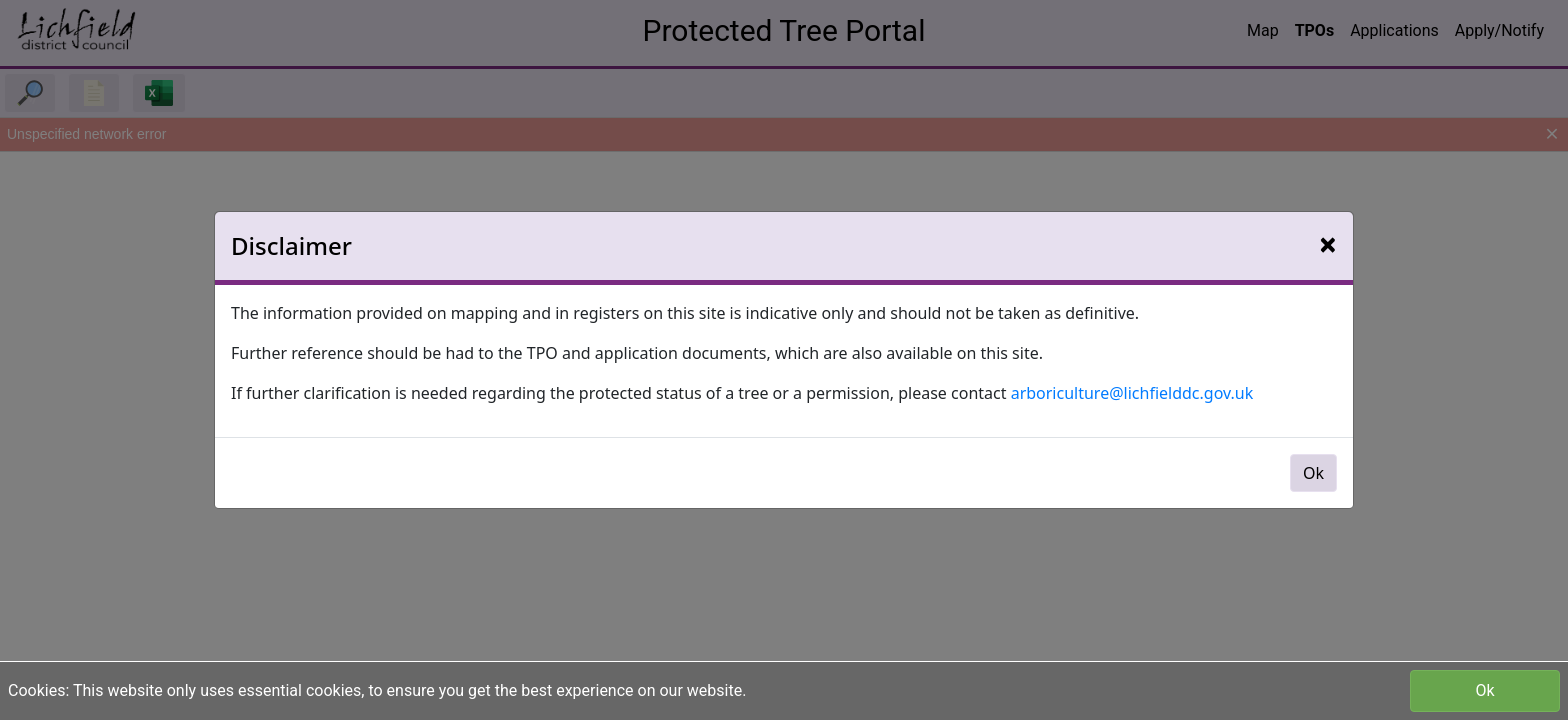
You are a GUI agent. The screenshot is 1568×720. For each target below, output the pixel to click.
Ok (1484, 690)
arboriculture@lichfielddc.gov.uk (1132, 393)
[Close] (1328, 244)
